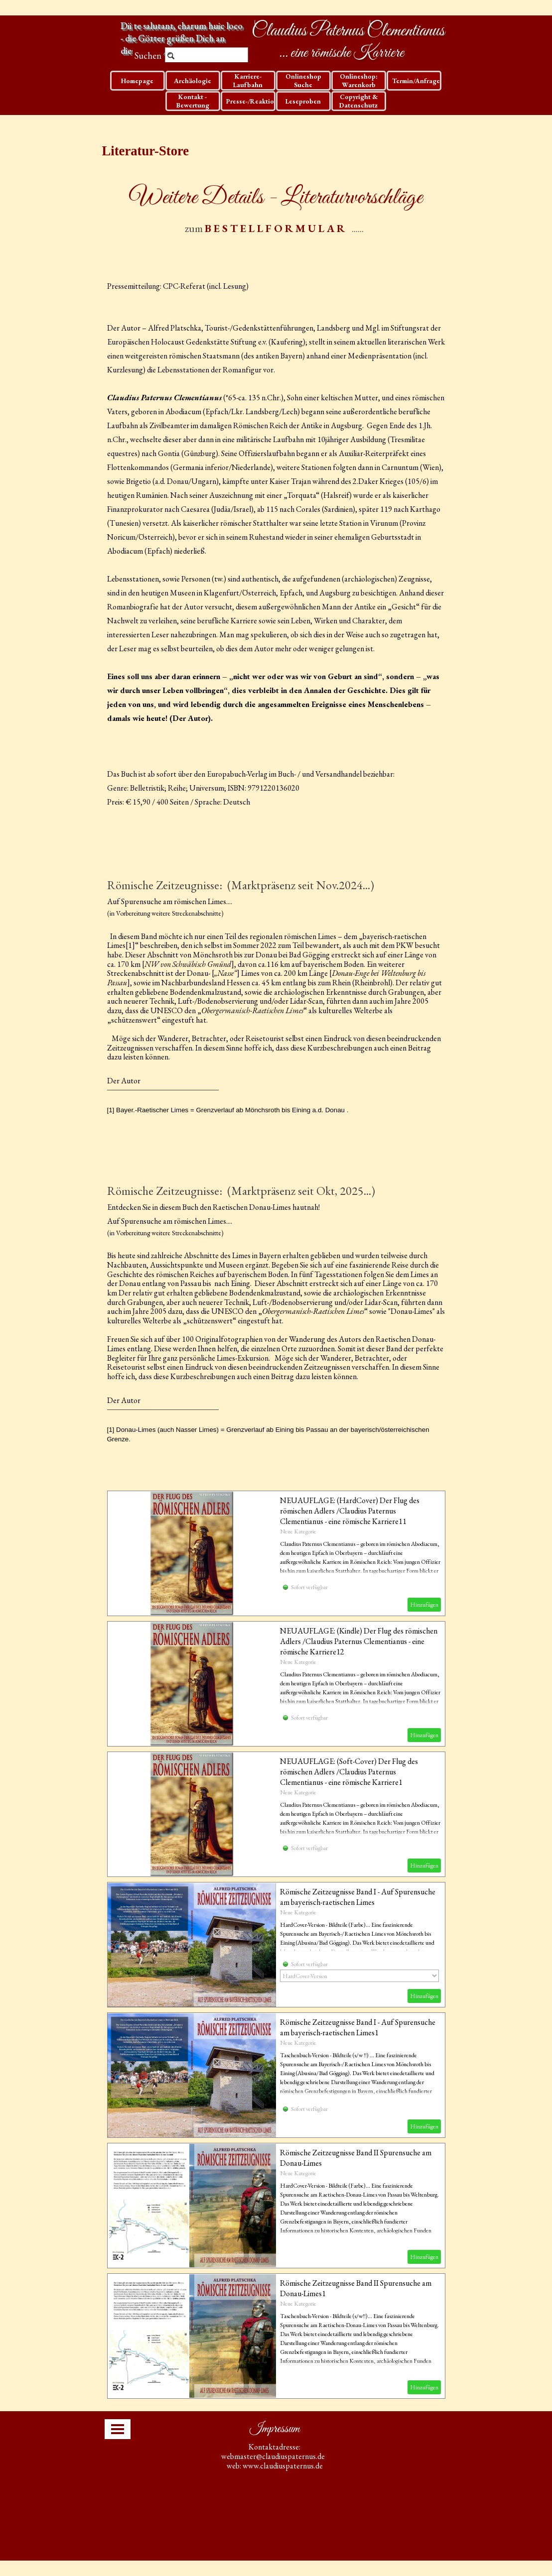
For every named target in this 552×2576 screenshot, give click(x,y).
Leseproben (303, 101)
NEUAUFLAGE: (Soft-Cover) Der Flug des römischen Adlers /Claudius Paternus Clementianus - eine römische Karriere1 (349, 1771)
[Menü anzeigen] (118, 2429)
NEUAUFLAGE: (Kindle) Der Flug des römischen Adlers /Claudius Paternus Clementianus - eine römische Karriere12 (358, 1641)
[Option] (359, 1976)
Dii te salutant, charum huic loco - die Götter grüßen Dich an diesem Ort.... (183, 38)
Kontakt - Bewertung (192, 101)
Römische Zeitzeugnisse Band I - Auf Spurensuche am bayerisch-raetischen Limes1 (357, 2027)
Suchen (148, 55)
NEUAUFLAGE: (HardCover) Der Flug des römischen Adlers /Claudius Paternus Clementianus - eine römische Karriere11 (349, 1510)
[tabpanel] (276, 208)
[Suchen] (206, 55)
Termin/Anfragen (418, 81)
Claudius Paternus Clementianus (348, 31)
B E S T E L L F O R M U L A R (275, 228)
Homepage (137, 81)
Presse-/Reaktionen (255, 101)
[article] (276, 1553)
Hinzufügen (424, 1605)
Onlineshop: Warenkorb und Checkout (358, 85)
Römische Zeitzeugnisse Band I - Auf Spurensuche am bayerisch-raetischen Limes (357, 1896)
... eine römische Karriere (341, 53)
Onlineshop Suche (303, 80)
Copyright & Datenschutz (358, 101)
